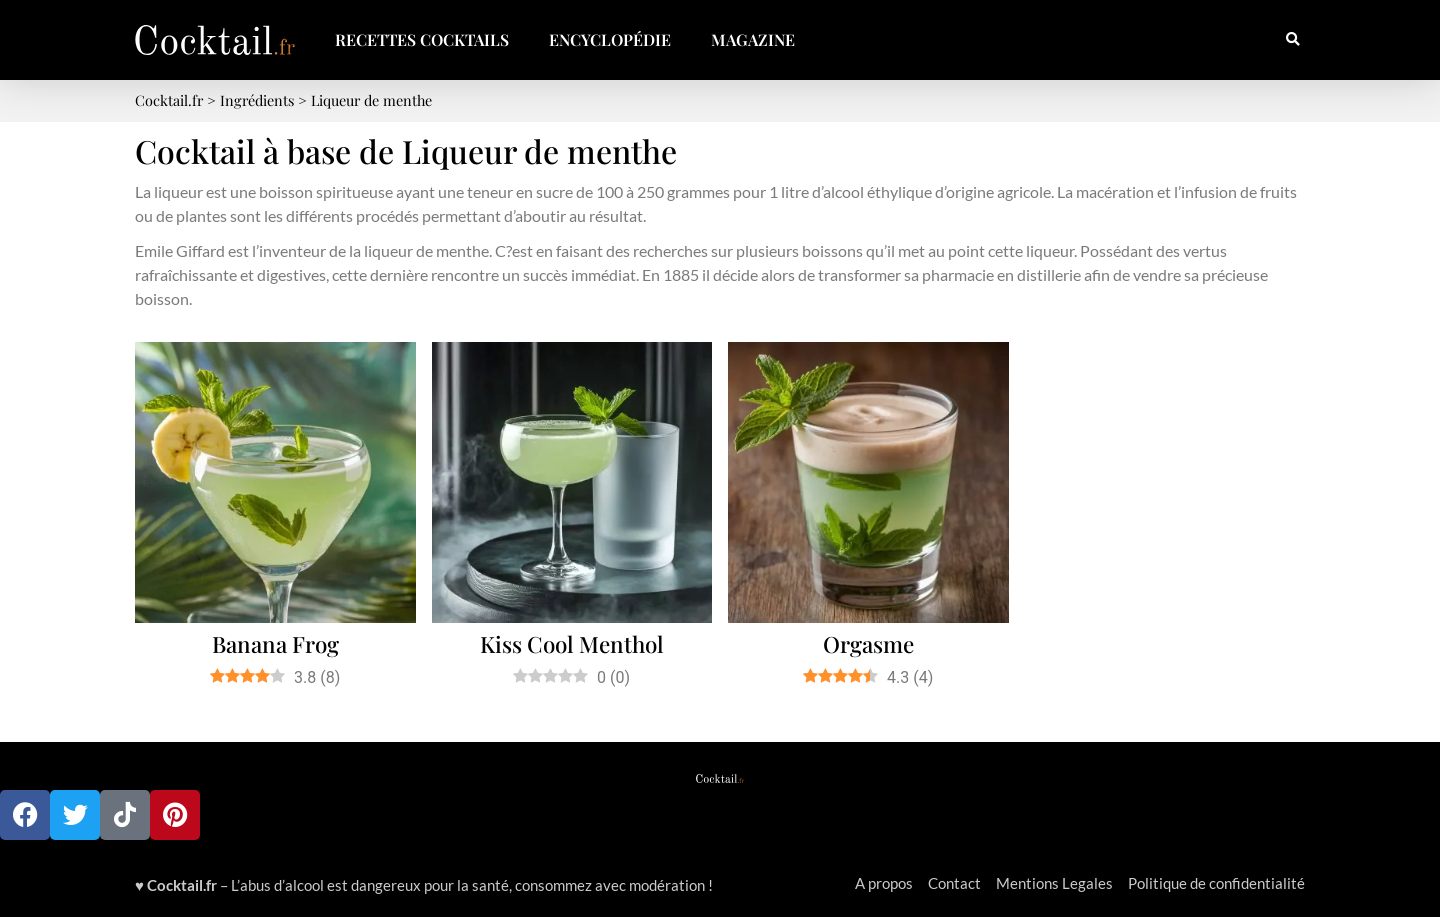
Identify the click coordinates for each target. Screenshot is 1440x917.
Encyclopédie (610, 39)
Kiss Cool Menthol (572, 644)
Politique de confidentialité (1216, 883)
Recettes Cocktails (422, 39)
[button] (1292, 40)
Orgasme (868, 644)
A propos (884, 883)
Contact (954, 883)
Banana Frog (275, 644)
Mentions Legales (1054, 883)
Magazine (753, 39)
